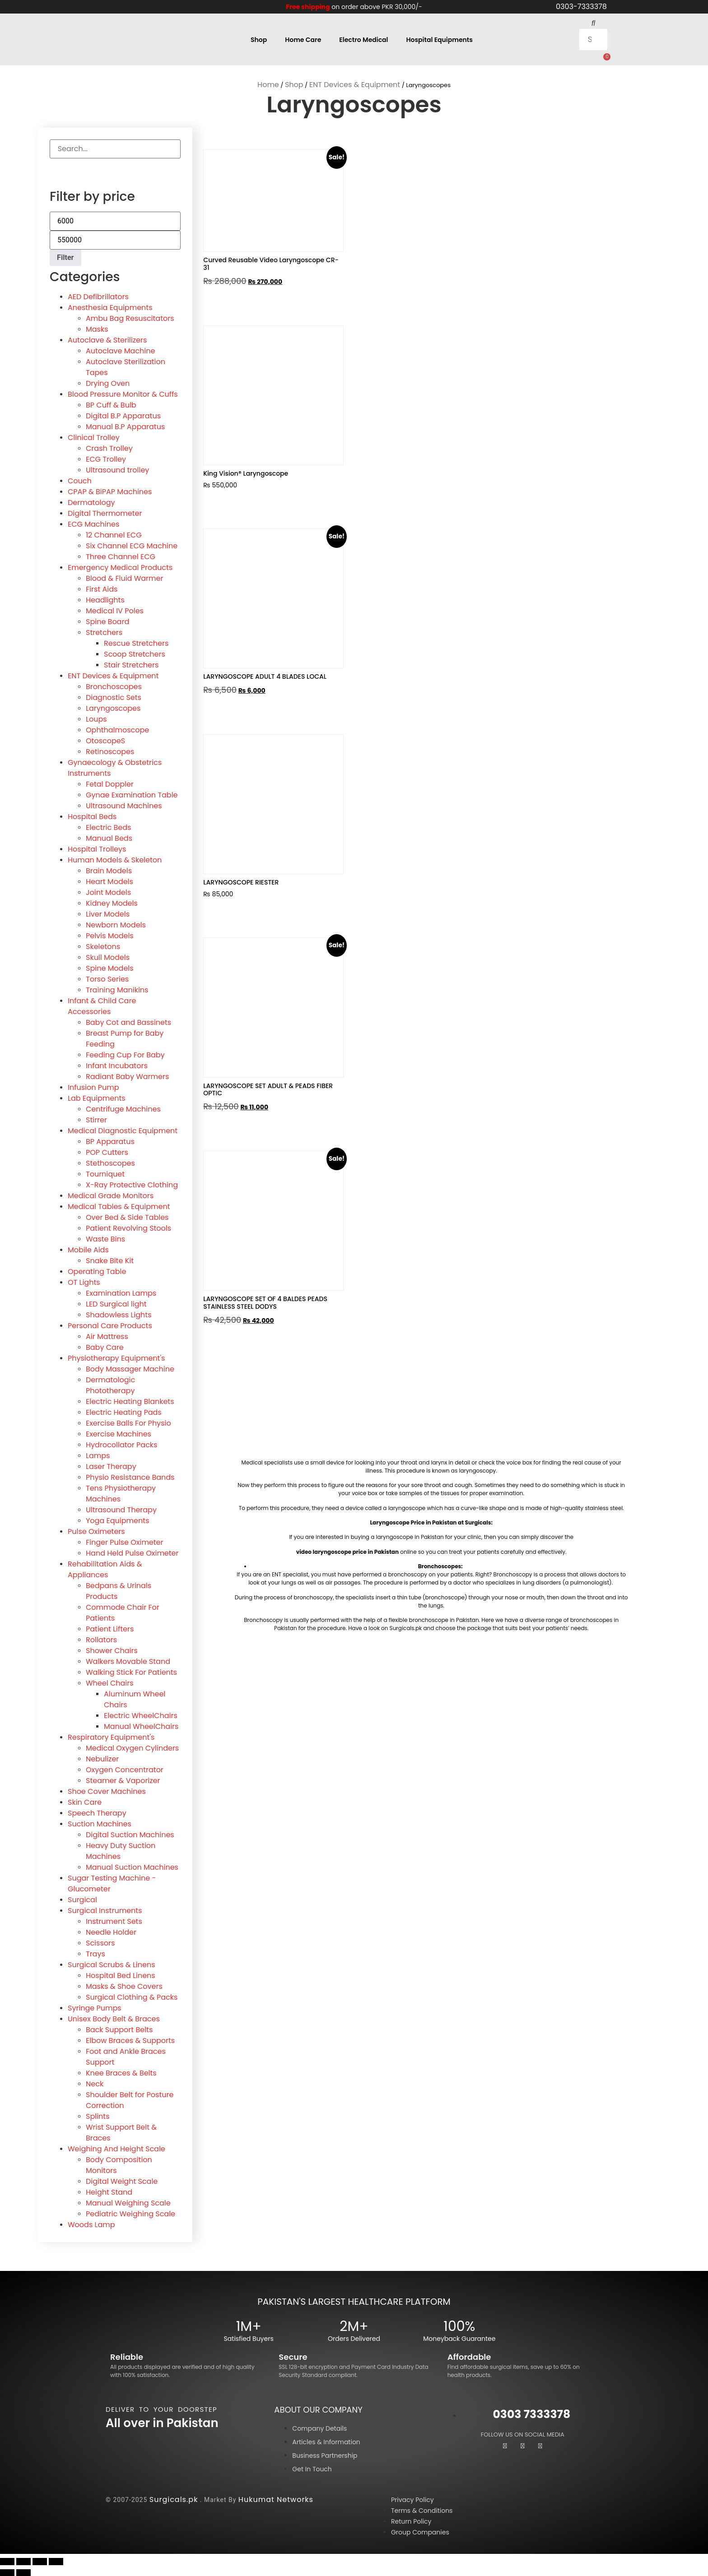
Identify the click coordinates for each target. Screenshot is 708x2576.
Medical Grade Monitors (111, 1195)
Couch (80, 480)
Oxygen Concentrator (124, 1769)
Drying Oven (108, 383)
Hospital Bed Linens (120, 1975)
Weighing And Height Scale (116, 2148)
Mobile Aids (88, 1249)
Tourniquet (105, 1173)
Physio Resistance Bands (130, 1477)
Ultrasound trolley (117, 469)
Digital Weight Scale (122, 2181)
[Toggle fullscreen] (23, 2561)
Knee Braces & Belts (121, 2072)
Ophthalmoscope (117, 729)
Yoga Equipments (117, 1520)
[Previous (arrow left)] (7, 2572)
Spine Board (107, 621)
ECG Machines (93, 524)
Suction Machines (99, 1823)
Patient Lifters (110, 1628)
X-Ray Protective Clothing (132, 1184)
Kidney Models (112, 903)
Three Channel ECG (120, 556)
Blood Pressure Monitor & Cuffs (123, 394)
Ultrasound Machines (124, 805)
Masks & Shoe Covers (124, 1986)
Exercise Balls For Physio (128, 1423)
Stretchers (104, 632)
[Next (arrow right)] (23, 2572)
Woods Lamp (91, 2224)
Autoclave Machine (120, 350)
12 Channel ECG (114, 534)
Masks (97, 329)
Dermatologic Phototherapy (110, 1384)
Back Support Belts (119, 2029)
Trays (95, 1953)
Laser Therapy (111, 1466)
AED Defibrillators (98, 296)
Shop (259, 39)
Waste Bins (105, 1238)
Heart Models (109, 881)
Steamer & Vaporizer (123, 1780)
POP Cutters (107, 1152)
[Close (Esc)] (56, 2561)
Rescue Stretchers (136, 643)
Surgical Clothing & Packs (131, 1997)
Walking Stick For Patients (131, 1672)
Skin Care (85, 1802)
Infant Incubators (117, 1065)
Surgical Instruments (105, 1910)
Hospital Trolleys (97, 848)
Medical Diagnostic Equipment (122, 1130)
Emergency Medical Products (120, 567)
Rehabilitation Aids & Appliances (105, 1569)
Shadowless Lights (119, 1314)
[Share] (40, 2561)
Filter (65, 257)
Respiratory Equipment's (111, 1737)
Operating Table (97, 1271)
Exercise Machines (118, 1433)
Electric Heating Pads (124, 1412)
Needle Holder (111, 1932)
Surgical (82, 1899)
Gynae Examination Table (132, 794)
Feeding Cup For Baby (125, 1054)
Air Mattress (107, 1336)
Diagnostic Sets (113, 697)
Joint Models (108, 892)
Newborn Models (116, 924)
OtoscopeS (105, 740)
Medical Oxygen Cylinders (132, 1747)
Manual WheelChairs (141, 1726)
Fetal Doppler (110, 783)
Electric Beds (108, 827)
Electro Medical (363, 39)
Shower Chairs (112, 1650)
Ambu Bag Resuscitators (130, 318)
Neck (94, 2083)
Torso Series (107, 978)
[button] (593, 23)
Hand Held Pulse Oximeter (132, 1552)
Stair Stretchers (131, 664)
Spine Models (110, 968)
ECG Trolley (106, 459)
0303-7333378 (581, 6)
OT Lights (84, 1282)
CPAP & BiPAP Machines (110, 491)
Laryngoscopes (113, 708)
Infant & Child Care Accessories (102, 1005)
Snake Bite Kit (110, 1260)
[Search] (61, 167)
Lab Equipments (97, 1098)
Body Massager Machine (130, 1368)
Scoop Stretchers (134, 654)
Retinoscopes (110, 751)
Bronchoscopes (114, 686)
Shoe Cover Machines (107, 1791)
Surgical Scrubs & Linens (111, 1964)
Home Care (303, 39)
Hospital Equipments (439, 39)
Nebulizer (102, 1758)
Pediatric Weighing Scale (130, 2213)
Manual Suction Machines (132, 1867)
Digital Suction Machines (130, 1834)
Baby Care (105, 1347)
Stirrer (96, 1119)
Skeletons (103, 946)
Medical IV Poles (115, 610)
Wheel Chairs (110, 1682)
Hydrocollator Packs (121, 1444)
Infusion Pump (93, 1087)
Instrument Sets (114, 1921)
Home (268, 84)
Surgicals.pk (173, 2499)
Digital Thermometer (105, 513)
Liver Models (108, 913)
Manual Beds (109, 838)
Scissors (100, 1942)
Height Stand (109, 2192)
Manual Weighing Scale (128, 2202)
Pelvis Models (110, 935)
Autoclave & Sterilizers (107, 339)
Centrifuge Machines (123, 1108)
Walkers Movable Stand (128, 1661)
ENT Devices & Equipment (354, 84)
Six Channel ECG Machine (131, 545)
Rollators (101, 1639)
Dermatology (91, 502)
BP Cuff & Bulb (111, 404)
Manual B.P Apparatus (125, 426)
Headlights (105, 599)
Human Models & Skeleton (115, 859)
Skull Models (108, 957)
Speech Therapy (97, 1812)
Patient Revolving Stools (128, 1228)
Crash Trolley (109, 448)
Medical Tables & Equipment (119, 1206)
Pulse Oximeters (96, 1531)
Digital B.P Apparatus (123, 415)
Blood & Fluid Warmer (124, 578)
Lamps (98, 1455)
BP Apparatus (110, 1141)
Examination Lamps (121, 1293)
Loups (96, 718)
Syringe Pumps (94, 2007)
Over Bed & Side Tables (127, 1217)
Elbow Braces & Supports (130, 2040)
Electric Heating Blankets (130, 1401)
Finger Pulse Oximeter (124, 1542)
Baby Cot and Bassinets (128, 1022)
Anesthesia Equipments (110, 307)
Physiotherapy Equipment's (116, 1358)
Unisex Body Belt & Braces (114, 2018)
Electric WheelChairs (140, 1715)
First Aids (101, 589)
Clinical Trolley (94, 437)
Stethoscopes (110, 1163)
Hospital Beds (92, 816)
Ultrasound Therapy (121, 1509)
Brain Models (109, 870)
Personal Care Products (110, 1325)
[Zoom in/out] (7, 2561)
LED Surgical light (116, 1303)
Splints (98, 2116)
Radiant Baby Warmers (127, 1076)
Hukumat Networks (275, 2499)
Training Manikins (117, 989)
